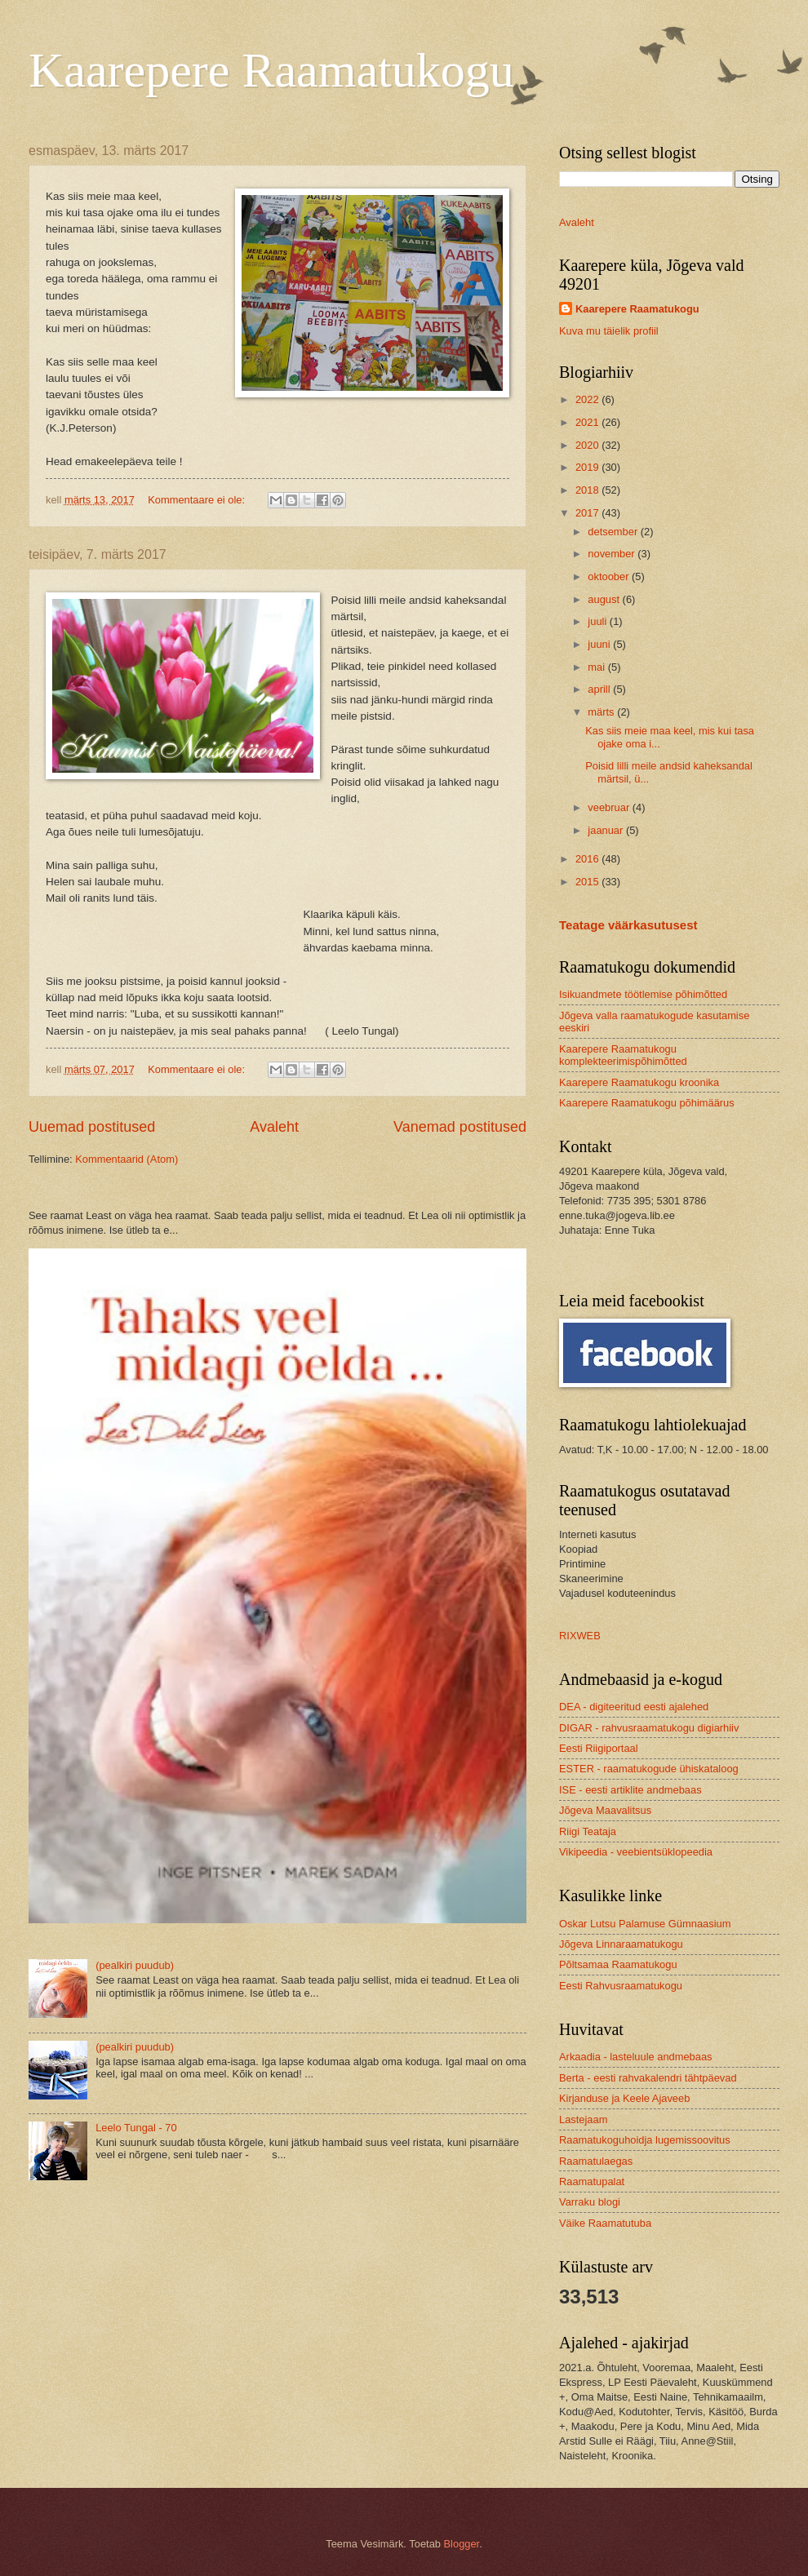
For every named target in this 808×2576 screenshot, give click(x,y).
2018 (588, 490)
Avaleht (274, 1127)
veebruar (610, 807)
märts (602, 712)
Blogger (462, 2544)
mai (597, 667)
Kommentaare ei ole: (197, 500)
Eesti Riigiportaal (598, 1748)
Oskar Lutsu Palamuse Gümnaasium (644, 1924)
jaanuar (607, 830)
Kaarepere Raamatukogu (271, 70)
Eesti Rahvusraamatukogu (620, 1986)
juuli (598, 621)
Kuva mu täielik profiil (609, 331)
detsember (614, 531)
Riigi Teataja (587, 1831)
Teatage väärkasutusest (628, 925)
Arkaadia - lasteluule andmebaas (636, 2057)
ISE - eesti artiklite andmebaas (630, 1790)
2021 (588, 422)
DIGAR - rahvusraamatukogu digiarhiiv (649, 1728)
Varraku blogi (589, 2202)
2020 (588, 445)
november (612, 554)
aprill (600, 689)
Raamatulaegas (596, 2161)
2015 (588, 882)
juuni (600, 644)
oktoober (610, 576)
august (605, 599)
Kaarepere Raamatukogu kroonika (639, 1082)
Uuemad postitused (92, 1127)
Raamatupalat (591, 2181)
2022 (588, 399)
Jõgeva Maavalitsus (605, 1810)
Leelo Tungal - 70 (136, 2128)
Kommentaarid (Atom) (126, 1159)
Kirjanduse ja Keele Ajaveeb (624, 2098)
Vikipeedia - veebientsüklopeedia (636, 1852)
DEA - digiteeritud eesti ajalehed (633, 1706)
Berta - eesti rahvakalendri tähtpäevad (648, 2078)
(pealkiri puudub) (134, 1965)
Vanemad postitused (459, 1127)
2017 (588, 513)
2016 (588, 859)
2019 (588, 467)
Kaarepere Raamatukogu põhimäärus (647, 1103)
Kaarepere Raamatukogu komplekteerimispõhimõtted (623, 1055)
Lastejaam (583, 2119)
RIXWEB (580, 1635)
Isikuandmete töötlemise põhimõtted (643, 994)
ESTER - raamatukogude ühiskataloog (649, 1768)
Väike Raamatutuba (605, 2223)
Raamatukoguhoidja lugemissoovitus (644, 2140)
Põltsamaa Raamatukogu (618, 1964)
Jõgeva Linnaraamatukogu (621, 1944)
